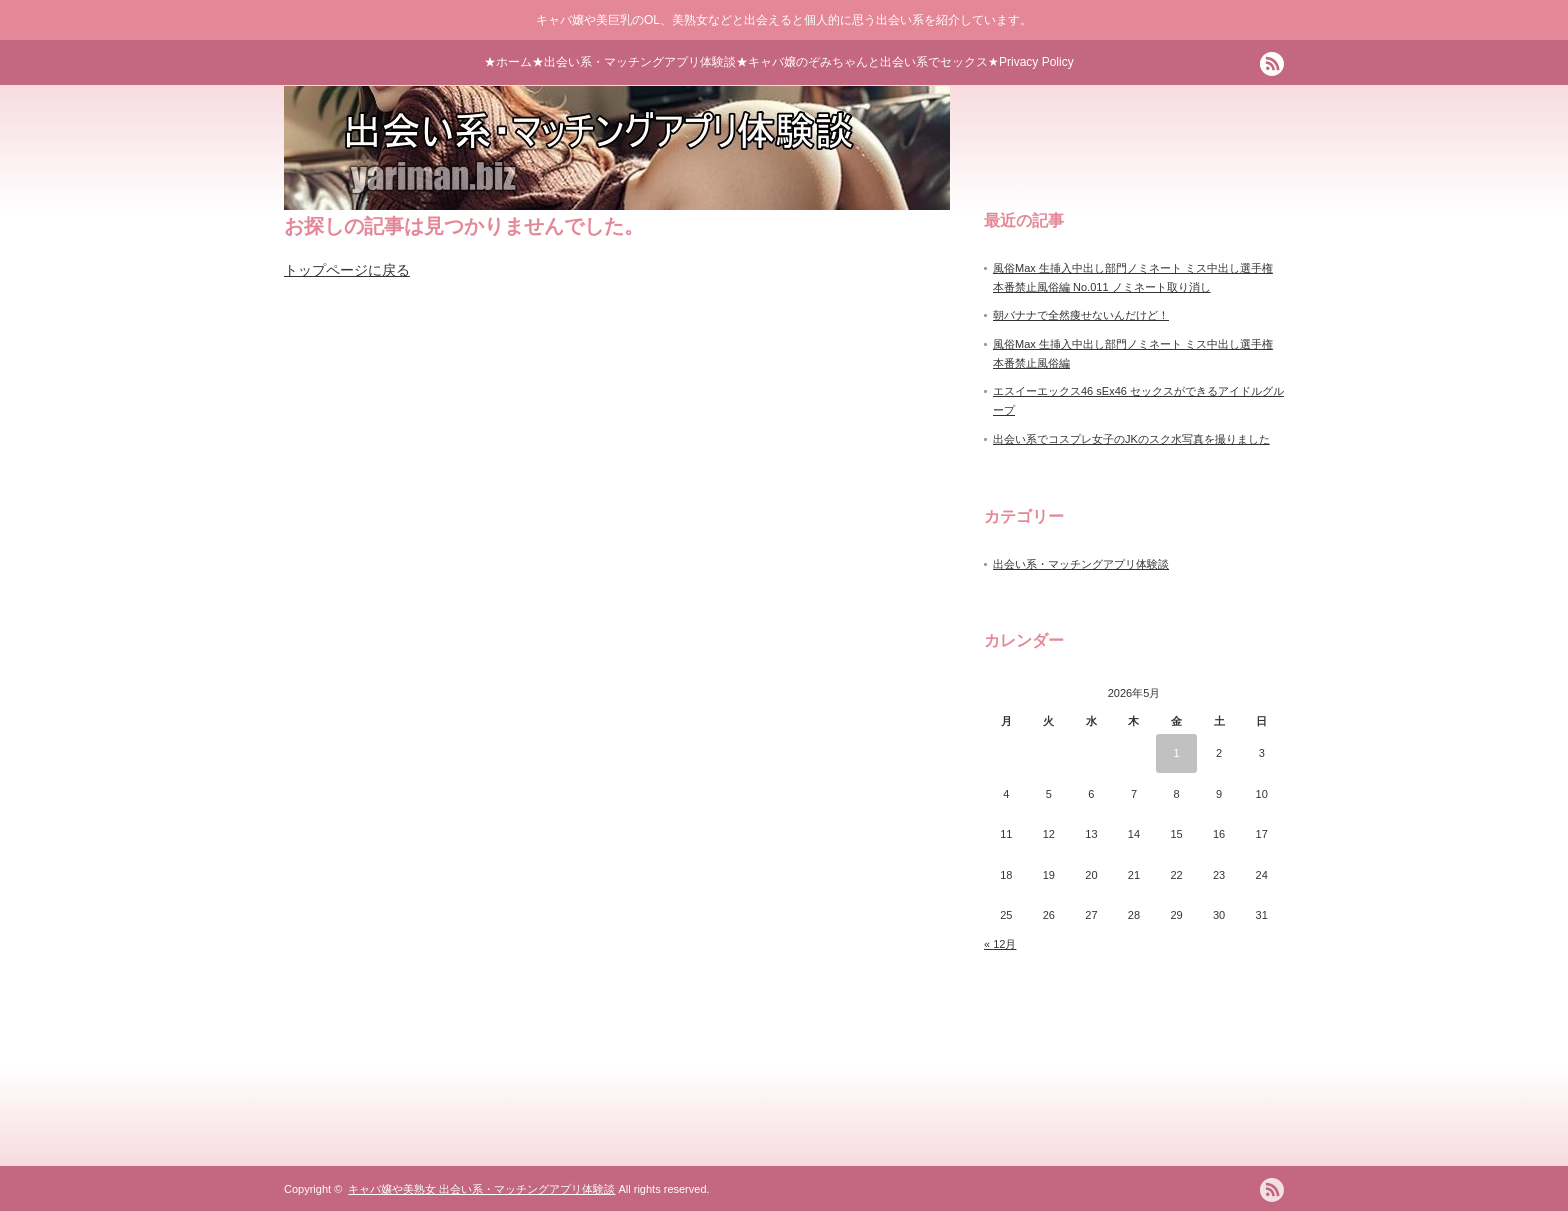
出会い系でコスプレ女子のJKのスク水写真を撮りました (1131, 439)
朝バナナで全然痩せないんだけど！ (1081, 315)
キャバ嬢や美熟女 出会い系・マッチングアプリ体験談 (481, 1189)
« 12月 (1000, 944)
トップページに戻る (347, 270)
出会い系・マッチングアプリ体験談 (1081, 564)
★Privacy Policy (1031, 62)
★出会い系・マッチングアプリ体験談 (634, 62)
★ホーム (508, 62)
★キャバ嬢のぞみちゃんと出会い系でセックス (862, 62)
